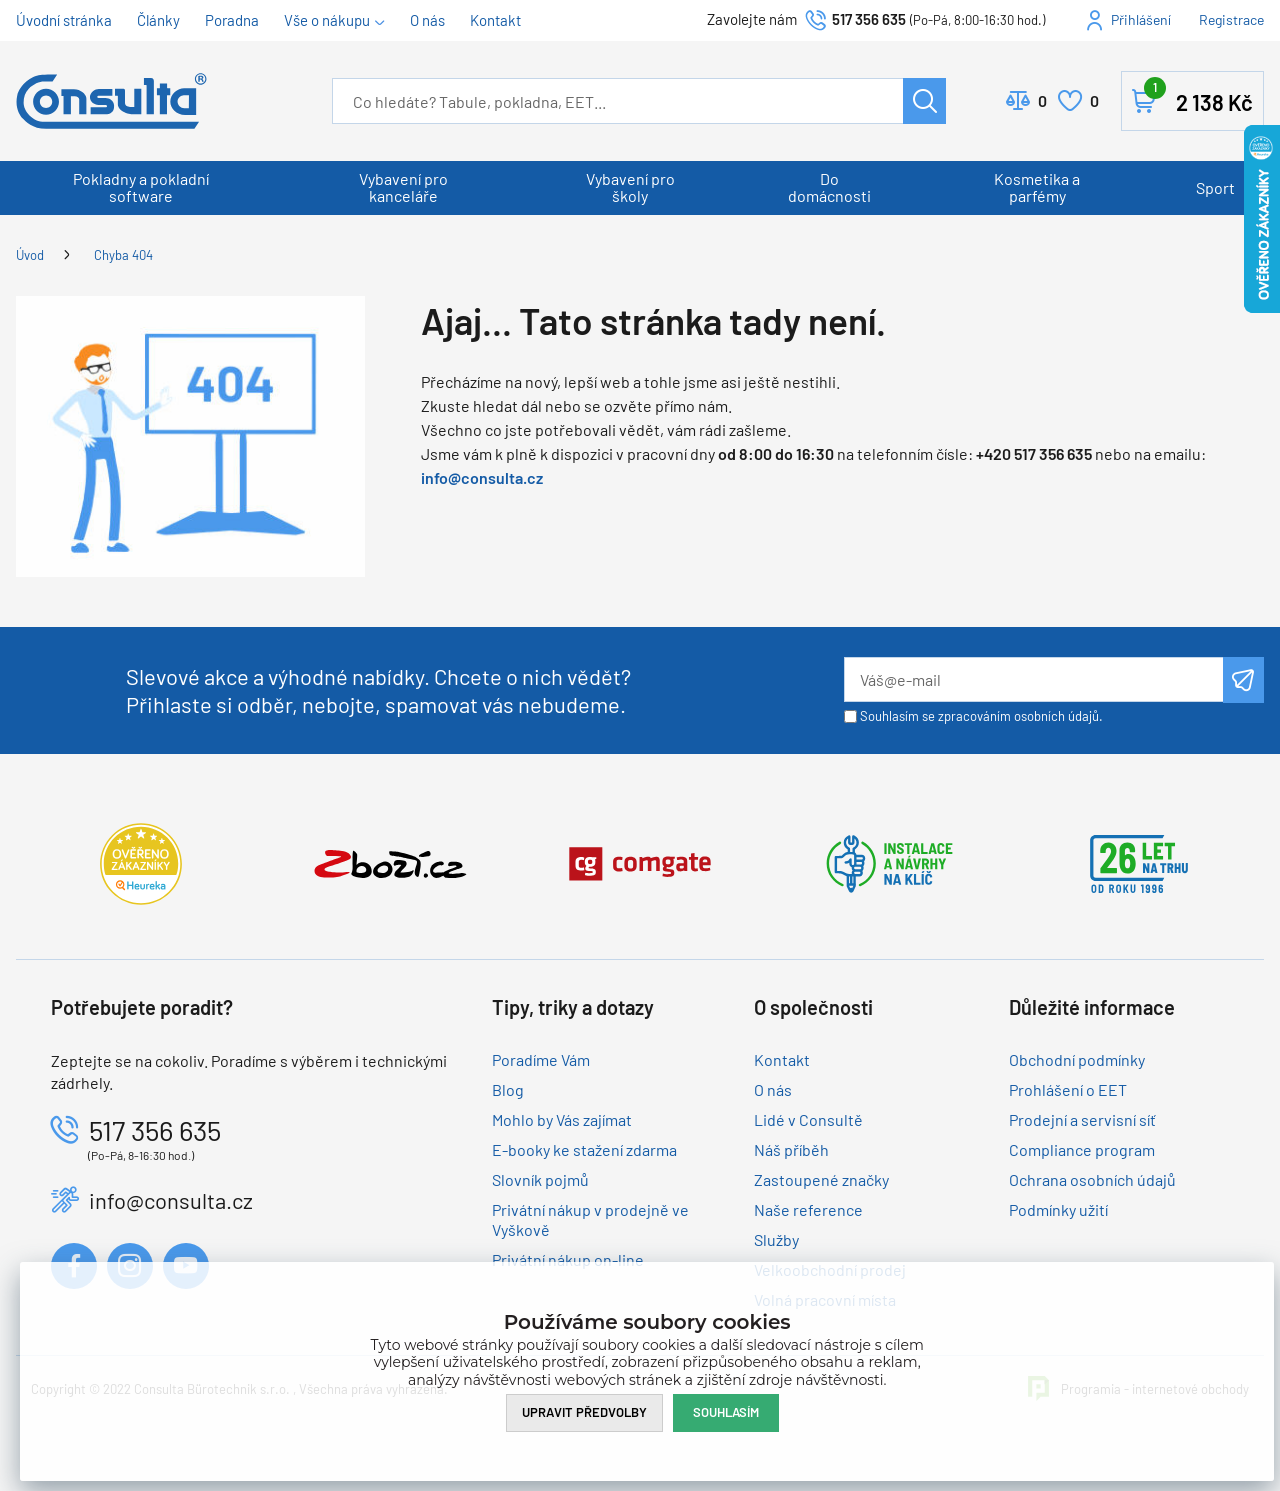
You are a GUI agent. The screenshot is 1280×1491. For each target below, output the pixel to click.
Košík (1198, 97)
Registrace (1231, 19)
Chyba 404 (123, 255)
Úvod (30, 255)
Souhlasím (726, 1412)
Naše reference (808, 1209)
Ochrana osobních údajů (1092, 1179)
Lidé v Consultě (808, 1119)
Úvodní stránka (64, 20)
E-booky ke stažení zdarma (584, 1149)
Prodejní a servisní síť (1082, 1119)
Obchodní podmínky (1077, 1059)
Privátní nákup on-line (568, 1259)
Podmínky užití (1058, 1209)
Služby (776, 1239)
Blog (508, 1089)
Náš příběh (791, 1149)
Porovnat (1042, 101)
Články (158, 20)
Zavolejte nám (753, 19)
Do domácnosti (829, 187)
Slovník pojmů (540, 1179)
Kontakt (495, 20)
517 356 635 (869, 19)
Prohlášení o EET (1068, 1089)
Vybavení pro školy (630, 187)
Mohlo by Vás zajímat (562, 1119)
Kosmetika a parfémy (1037, 187)
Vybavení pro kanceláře (403, 187)
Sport (1215, 187)
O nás (427, 20)
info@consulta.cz (482, 477)
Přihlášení (1141, 19)
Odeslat (1243, 680)
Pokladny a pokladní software (141, 187)
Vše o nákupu (327, 20)
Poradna (232, 20)
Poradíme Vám (541, 1059)
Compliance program (1082, 1149)
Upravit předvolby (584, 1412)
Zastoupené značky (821, 1179)
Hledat (924, 101)
